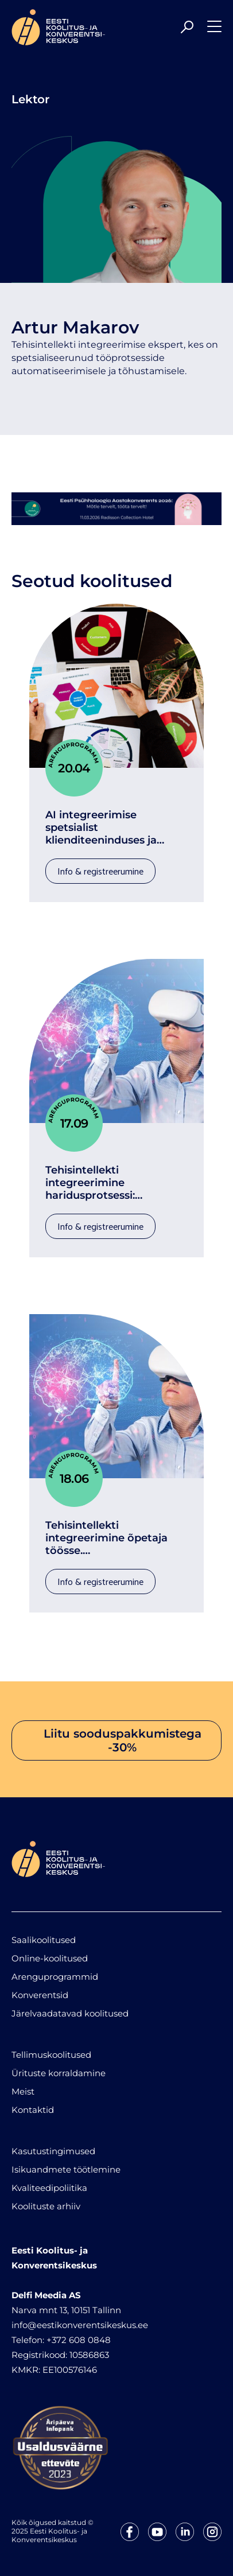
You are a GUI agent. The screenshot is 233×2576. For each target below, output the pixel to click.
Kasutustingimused (53, 2151)
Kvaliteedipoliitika (49, 2187)
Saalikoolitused (43, 1939)
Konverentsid (39, 1995)
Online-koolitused (49, 1958)
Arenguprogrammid (54, 1976)
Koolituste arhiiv (45, 2206)
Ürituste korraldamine (58, 2073)
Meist (22, 2091)
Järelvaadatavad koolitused (70, 2013)
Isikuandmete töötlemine (66, 2169)
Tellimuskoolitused (51, 2054)
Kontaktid (32, 2109)
